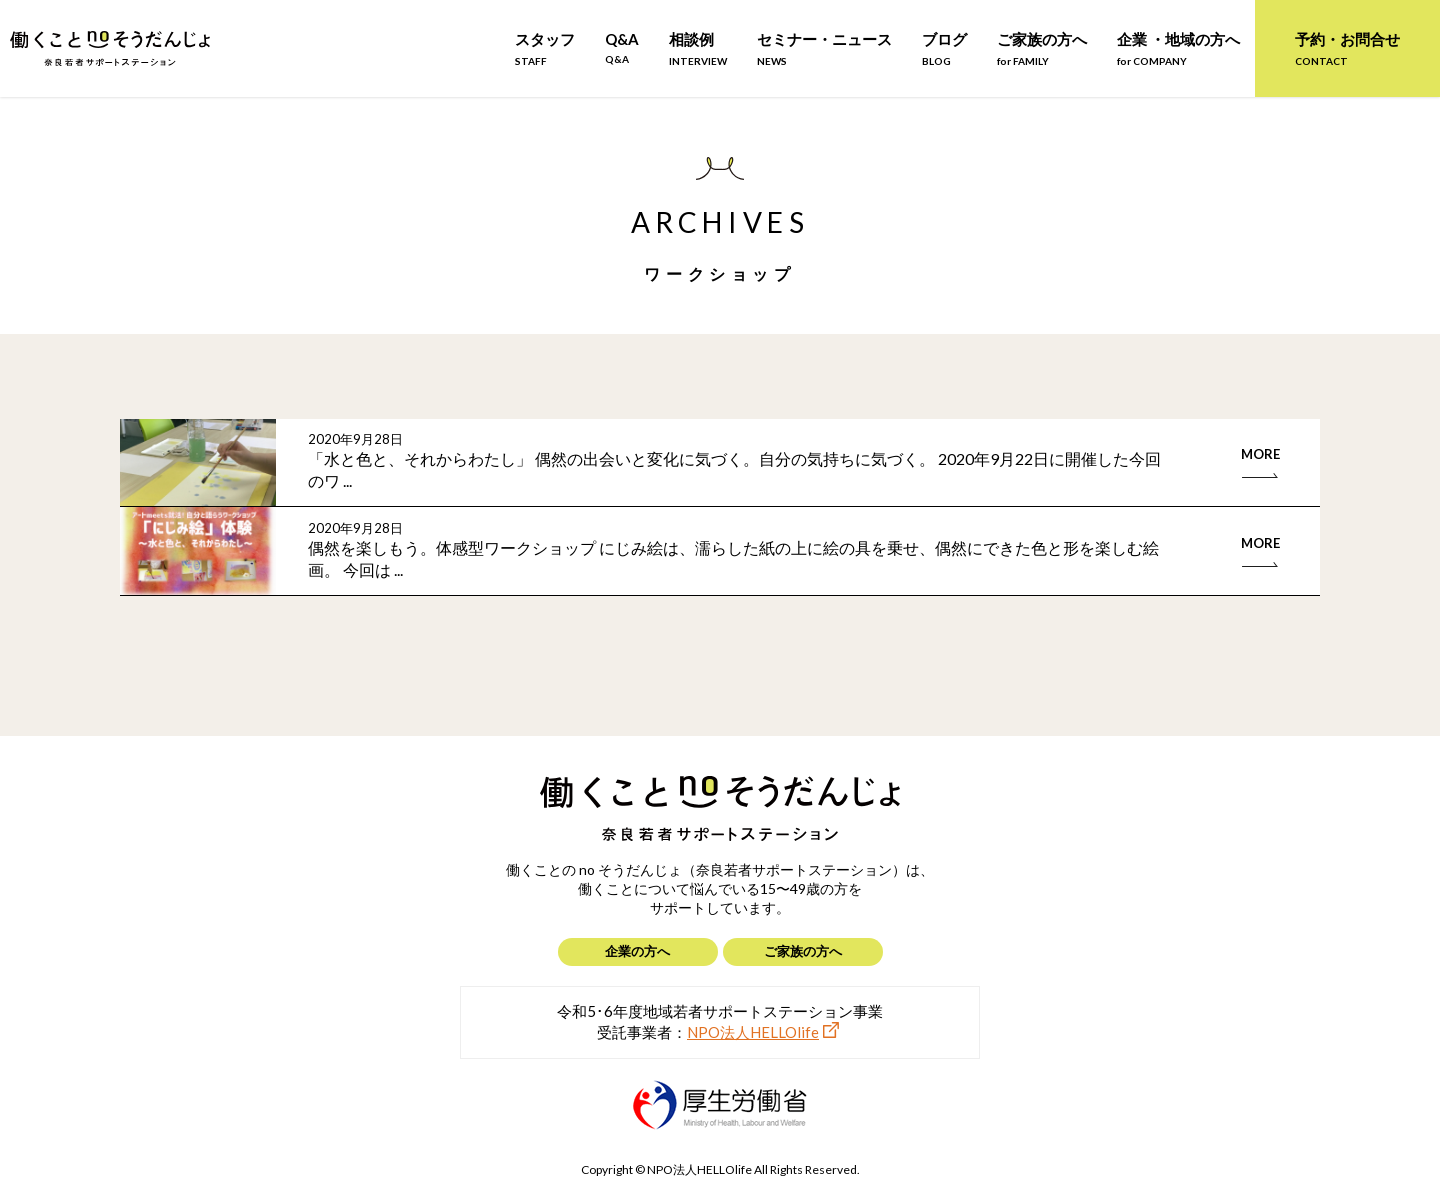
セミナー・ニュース (824, 48)
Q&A (622, 47)
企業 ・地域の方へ (1178, 48)
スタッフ (545, 48)
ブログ (944, 48)
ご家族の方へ (1042, 48)
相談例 (698, 48)
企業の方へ (637, 951)
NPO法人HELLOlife (753, 1032)
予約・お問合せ (1347, 48)
